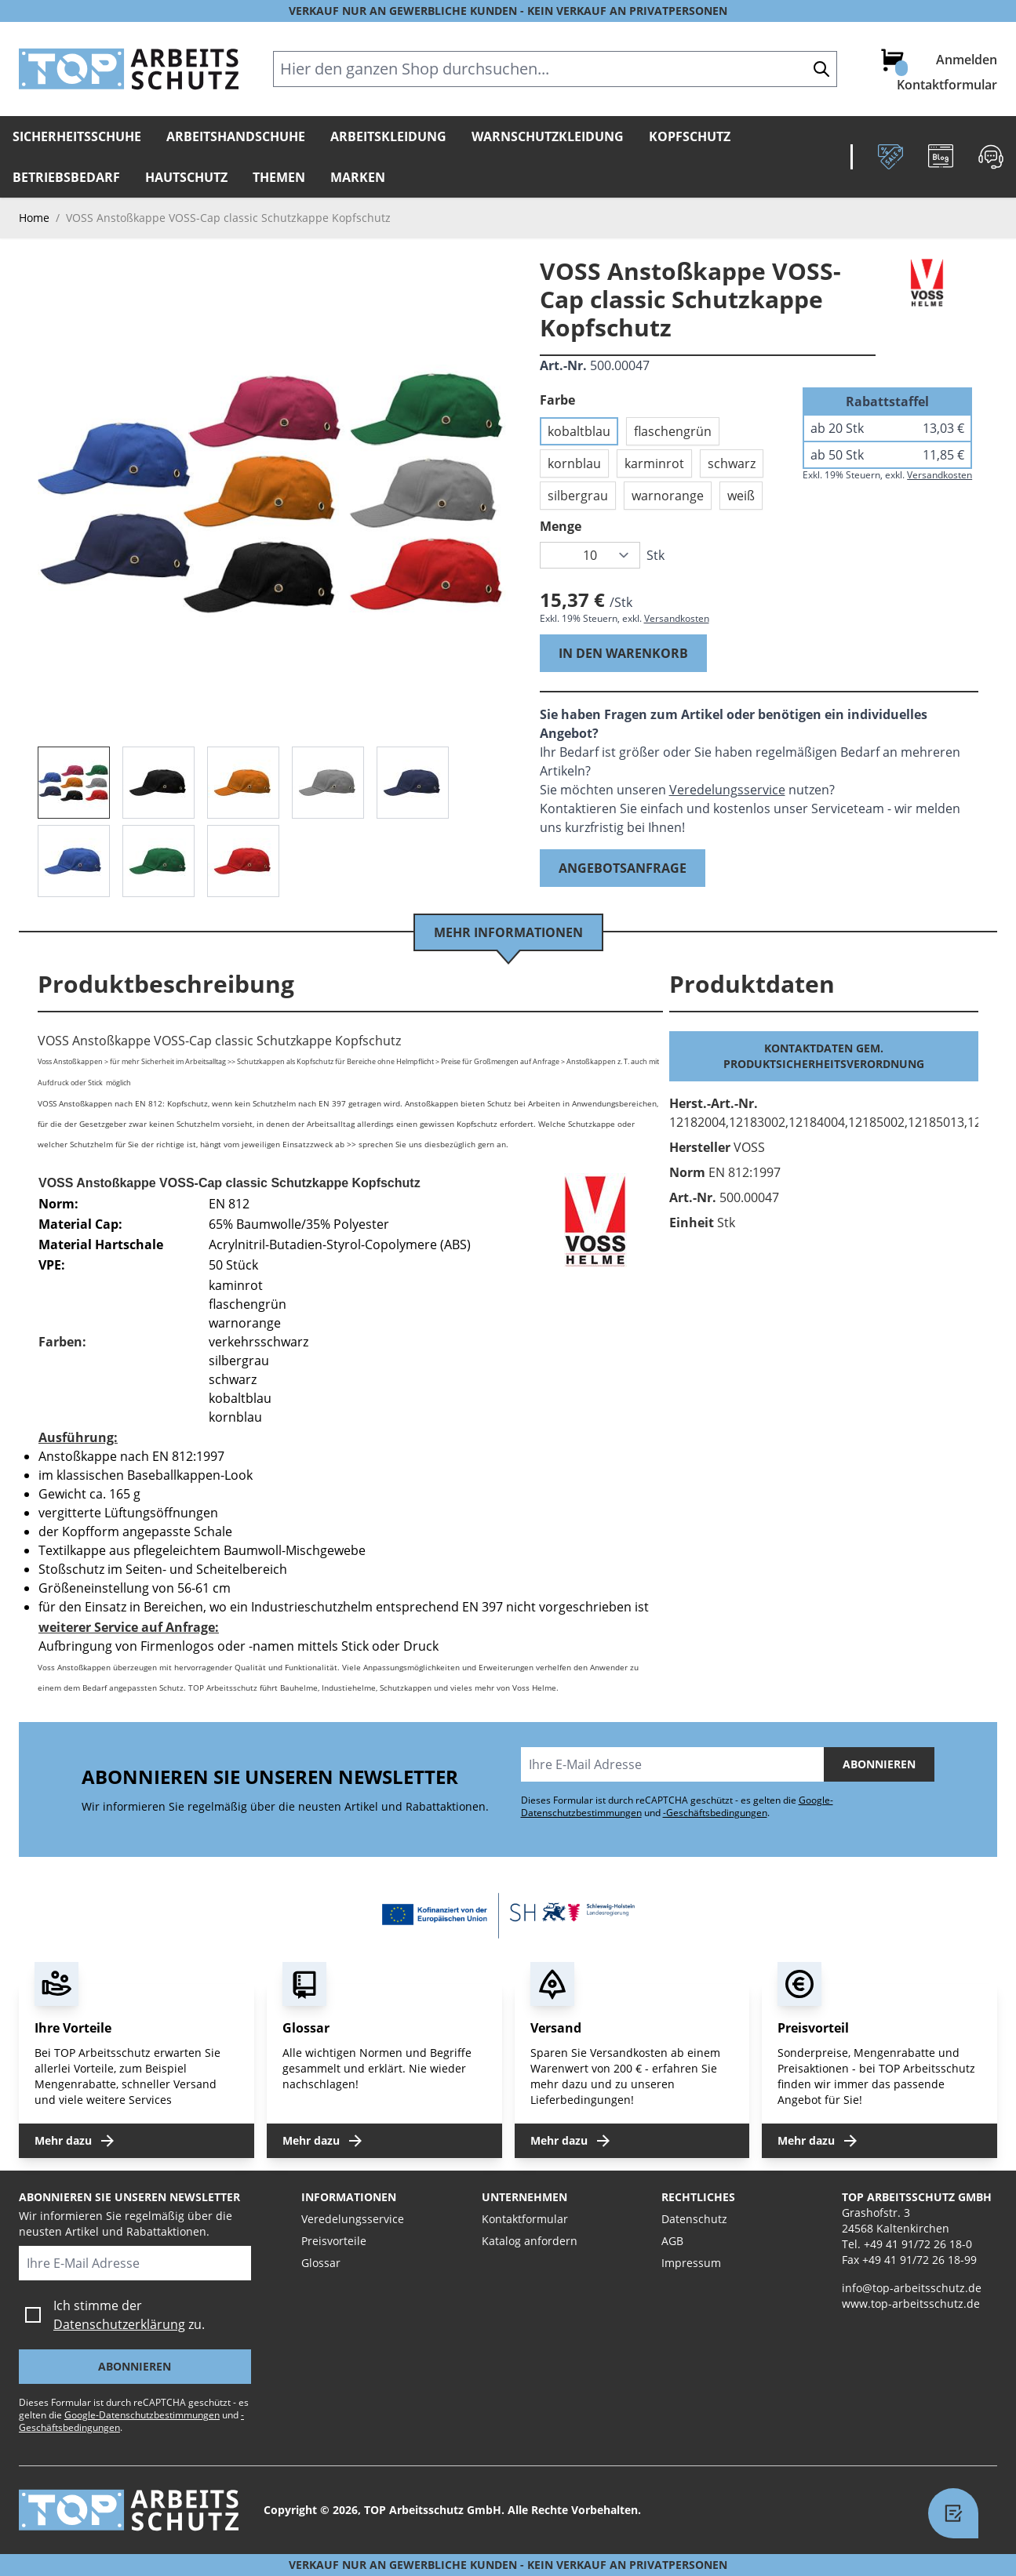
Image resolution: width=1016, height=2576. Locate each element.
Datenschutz (694, 2218)
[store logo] (129, 69)
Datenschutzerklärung (119, 2324)
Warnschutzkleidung (548, 136)
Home (34, 217)
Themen (279, 177)
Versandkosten (676, 618)
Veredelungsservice (727, 789)
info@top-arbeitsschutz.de (911, 2287)
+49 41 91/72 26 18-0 (918, 2243)
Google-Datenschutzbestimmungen (142, 2415)
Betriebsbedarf (66, 177)
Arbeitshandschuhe (235, 136)
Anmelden (966, 59)
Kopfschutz (689, 136)
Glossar (320, 2262)
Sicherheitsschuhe (77, 136)
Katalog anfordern (529, 2240)
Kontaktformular (947, 84)
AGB (672, 2240)
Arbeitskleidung (388, 136)
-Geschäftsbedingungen (715, 1812)
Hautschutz (186, 177)
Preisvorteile (333, 2240)
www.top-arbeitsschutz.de (911, 2303)
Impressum (691, 2262)
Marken (357, 177)
